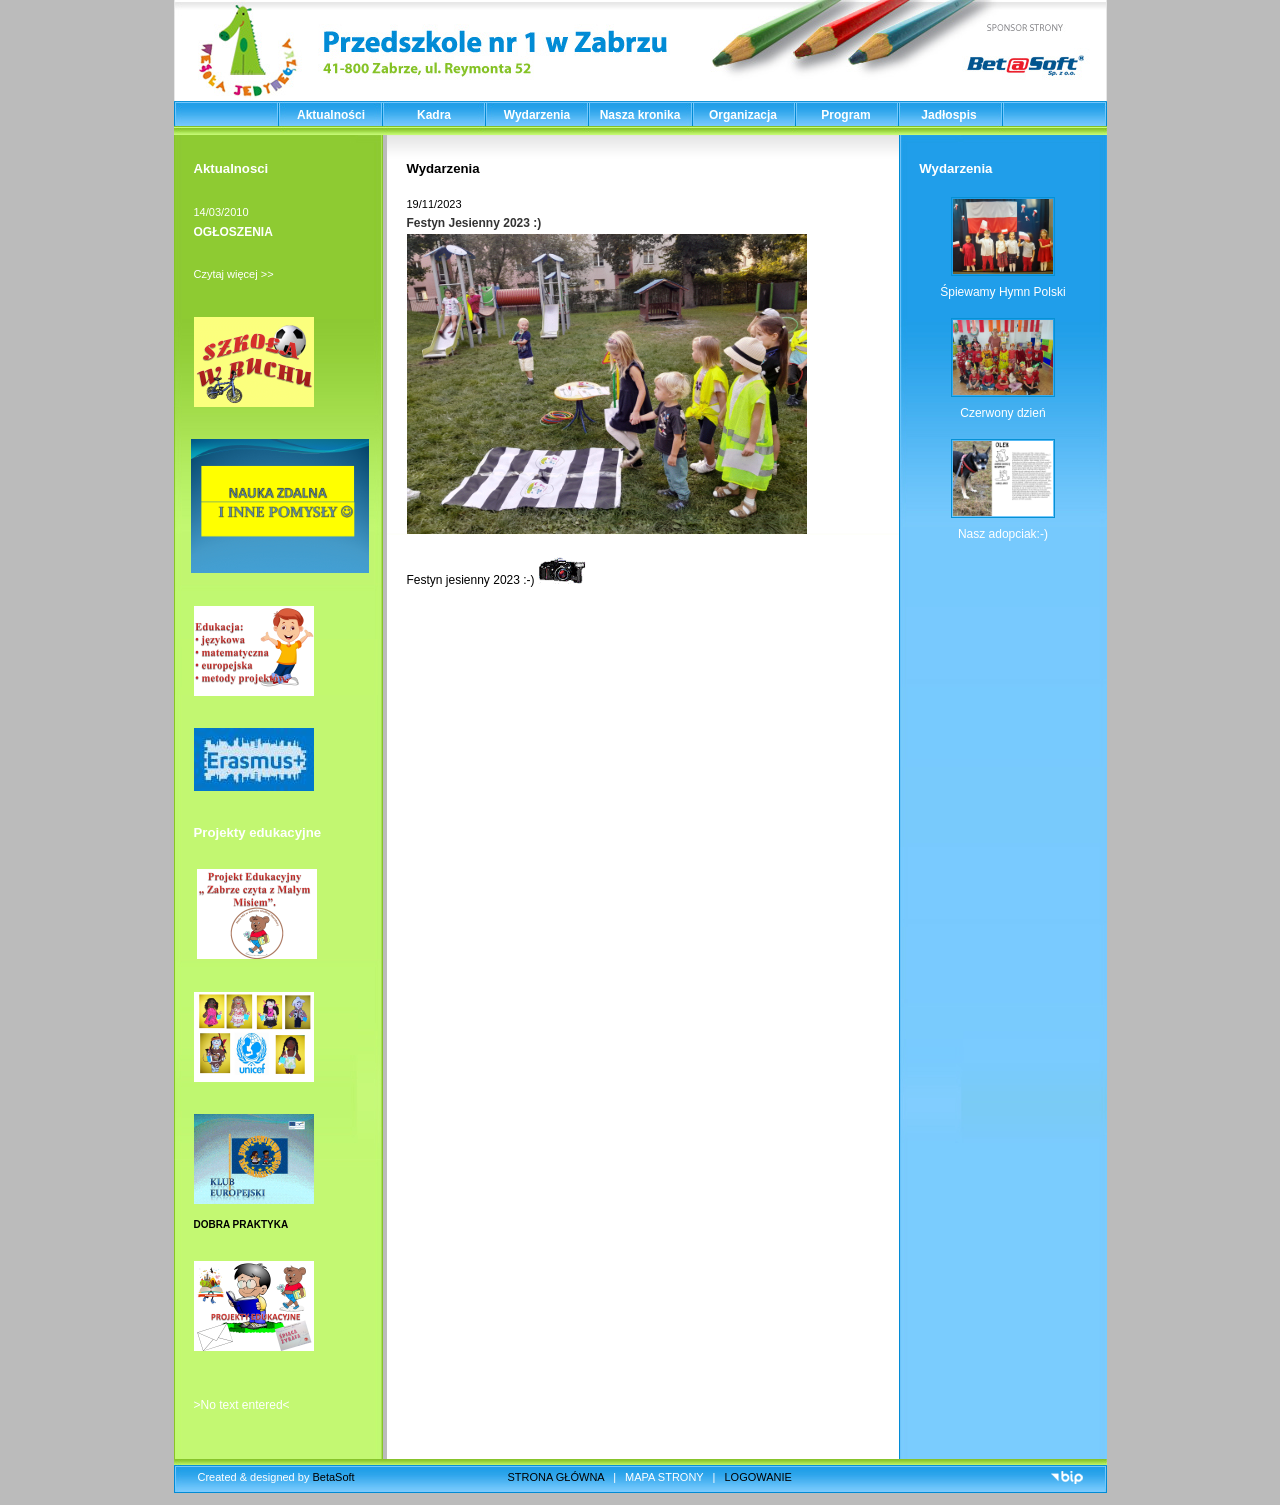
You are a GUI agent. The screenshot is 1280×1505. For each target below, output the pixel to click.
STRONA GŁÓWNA (556, 1477)
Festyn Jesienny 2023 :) (474, 223)
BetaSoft (333, 1477)
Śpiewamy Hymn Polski (1002, 292)
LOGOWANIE (758, 1477)
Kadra (434, 115)
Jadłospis (948, 115)
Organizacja (743, 115)
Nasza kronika (640, 115)
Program (845, 115)
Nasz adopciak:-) (1003, 534)
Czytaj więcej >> (234, 274)
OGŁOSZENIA (233, 232)
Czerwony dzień (1002, 413)
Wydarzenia (537, 115)
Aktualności (331, 115)
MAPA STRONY (664, 1477)
